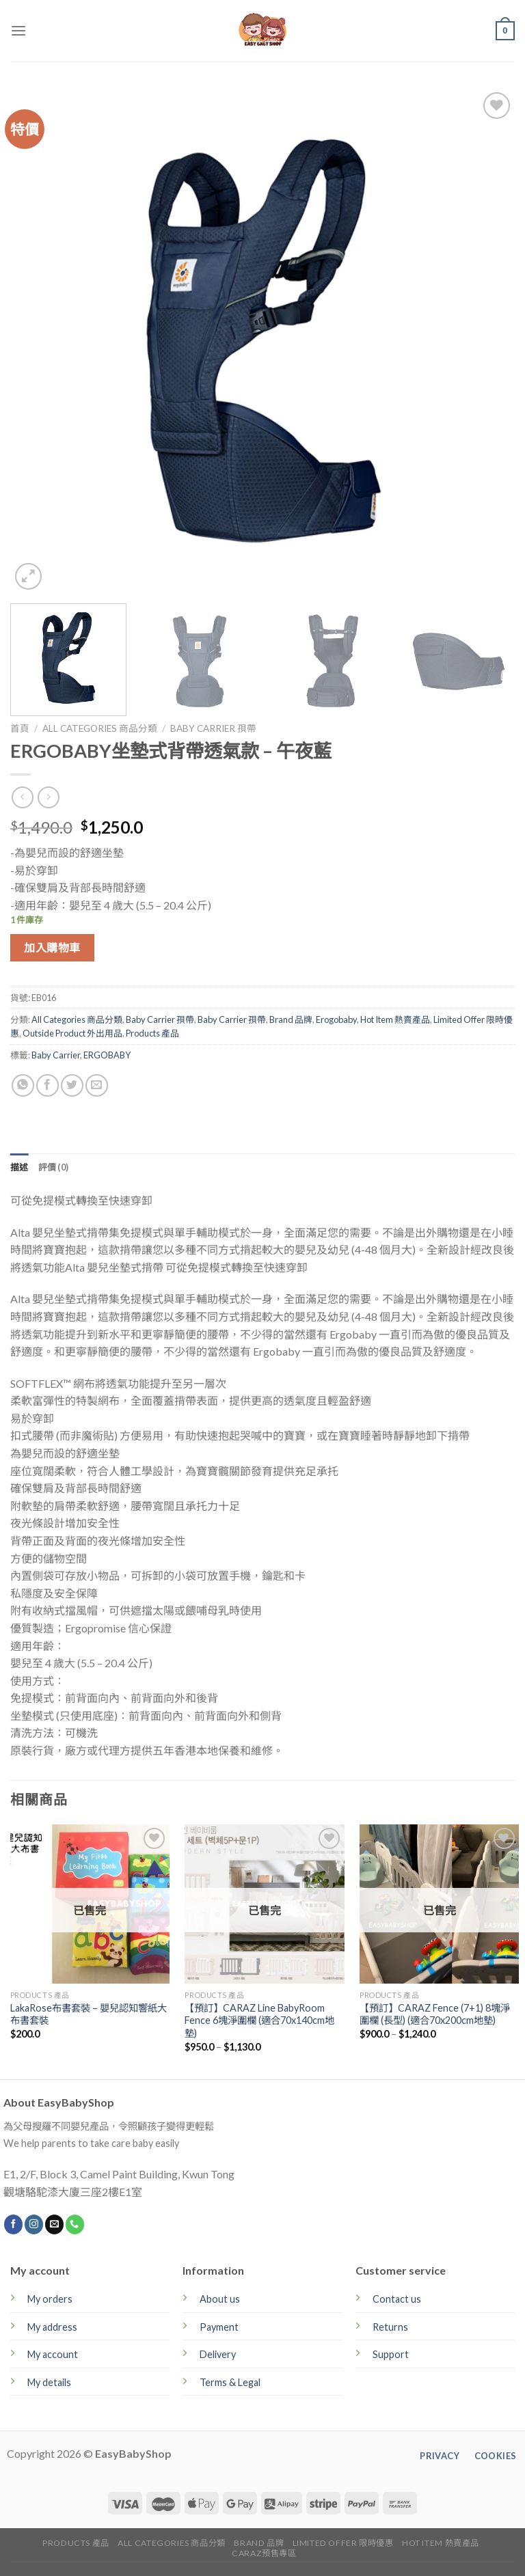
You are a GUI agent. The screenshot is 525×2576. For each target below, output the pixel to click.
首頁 (19, 728)
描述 (19, 1167)
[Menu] (18, 30)
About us (220, 2299)
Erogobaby (336, 1019)
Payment (219, 2327)
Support (391, 2354)
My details (49, 2382)
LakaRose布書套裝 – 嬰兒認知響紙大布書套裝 (88, 2014)
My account (52, 2354)
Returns (390, 2327)
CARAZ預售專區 (264, 2553)
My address (52, 2327)
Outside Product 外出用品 (72, 1033)
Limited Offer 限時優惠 (343, 2543)
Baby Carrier (55, 1055)
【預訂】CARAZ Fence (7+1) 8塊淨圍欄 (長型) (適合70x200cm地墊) (435, 2014)
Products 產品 (152, 1033)
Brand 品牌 (290, 1019)
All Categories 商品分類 (99, 728)
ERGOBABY (107, 1055)
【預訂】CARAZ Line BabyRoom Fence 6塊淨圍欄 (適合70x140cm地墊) (259, 2020)
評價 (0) (53, 1167)
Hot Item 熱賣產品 (395, 1019)
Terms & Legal (230, 2382)
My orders (49, 2299)
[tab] (19, 1167)
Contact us (397, 2299)
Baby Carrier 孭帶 (213, 728)
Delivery (218, 2354)
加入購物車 (52, 947)
